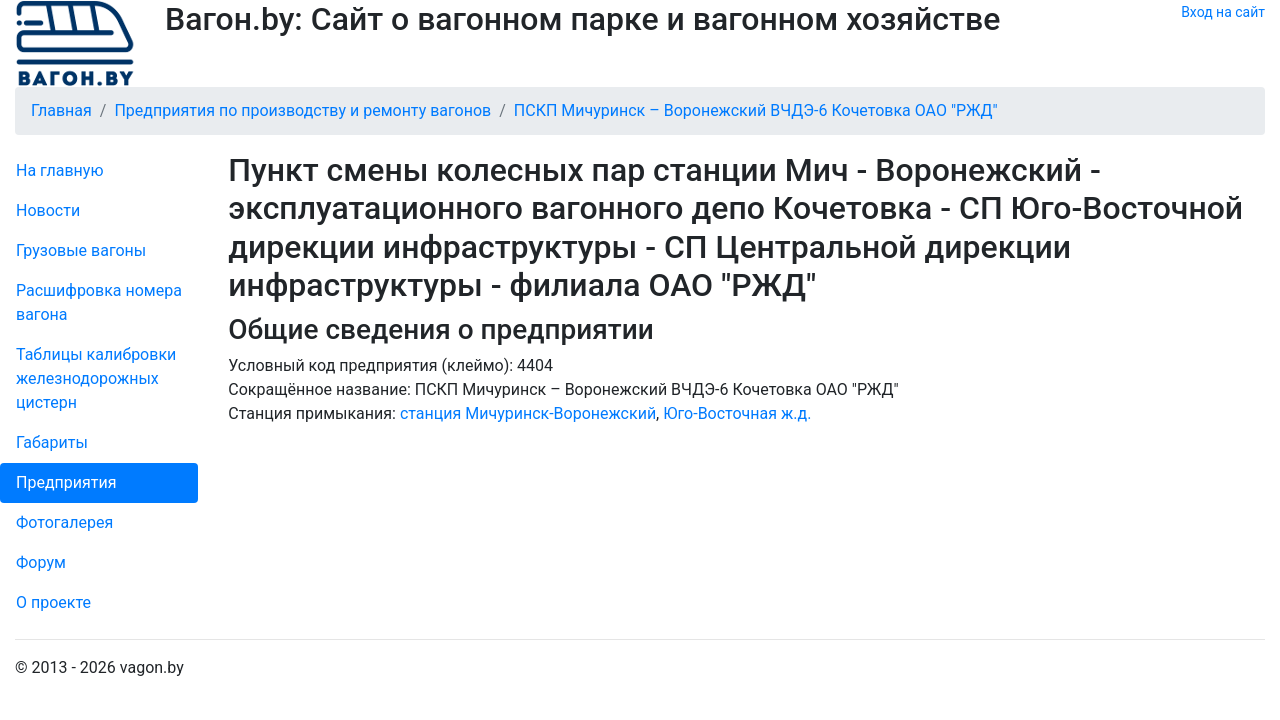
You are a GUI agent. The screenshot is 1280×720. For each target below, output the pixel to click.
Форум (41, 562)
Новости (48, 210)
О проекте (53, 602)
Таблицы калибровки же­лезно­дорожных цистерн (96, 378)
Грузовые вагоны (81, 250)
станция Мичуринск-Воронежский (528, 413)
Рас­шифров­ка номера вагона (99, 302)
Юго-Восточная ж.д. (737, 413)
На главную (59, 170)
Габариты (52, 442)
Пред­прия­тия (66, 482)
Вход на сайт (1223, 12)
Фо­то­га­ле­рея (64, 522)
